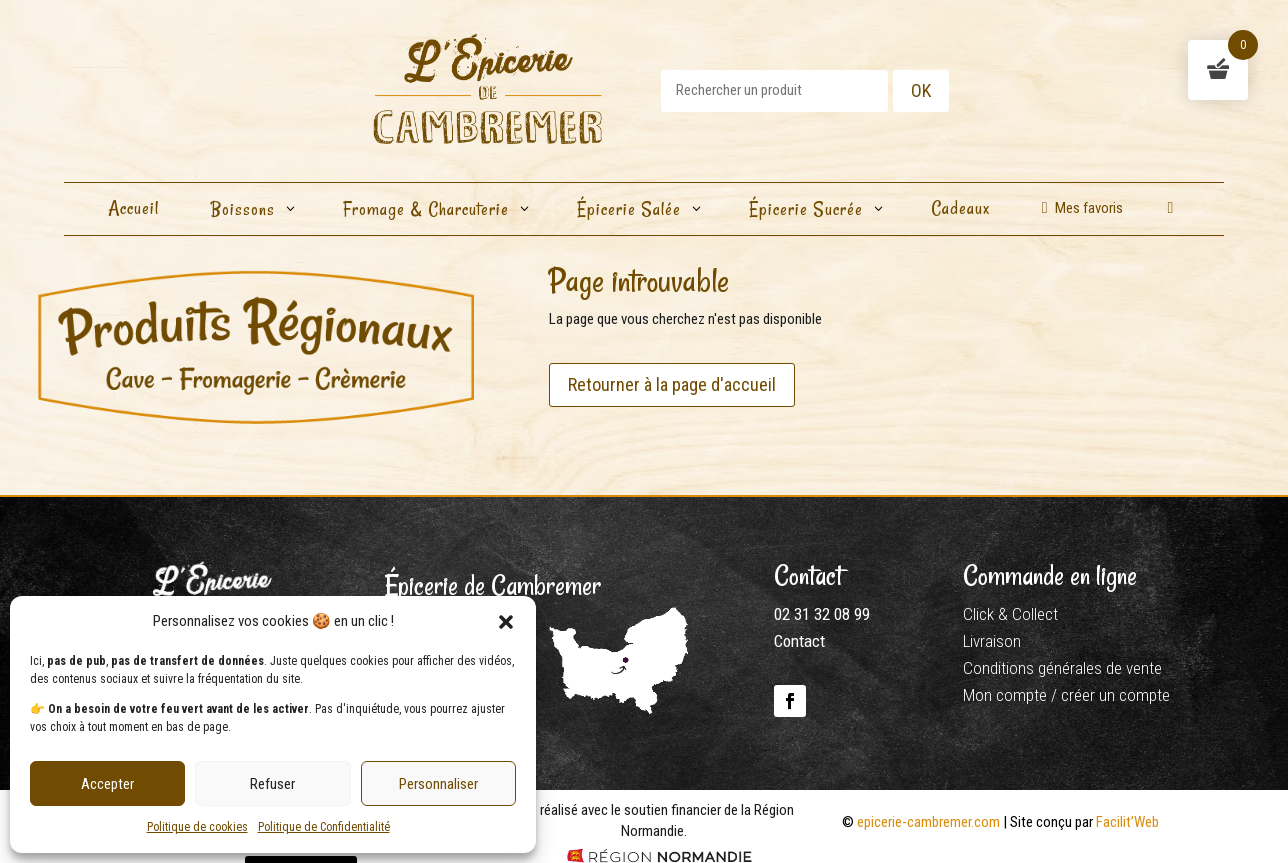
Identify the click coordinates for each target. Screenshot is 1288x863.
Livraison (992, 641)
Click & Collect (1010, 614)
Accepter (107, 784)
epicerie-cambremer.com (928, 822)
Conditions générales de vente (1062, 668)
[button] (506, 622)
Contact (799, 641)
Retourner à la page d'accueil (672, 384)
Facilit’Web (1127, 822)
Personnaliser (438, 784)
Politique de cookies (197, 827)
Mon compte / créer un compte (1066, 695)
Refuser (272, 784)
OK (921, 90)
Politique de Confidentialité (324, 827)
